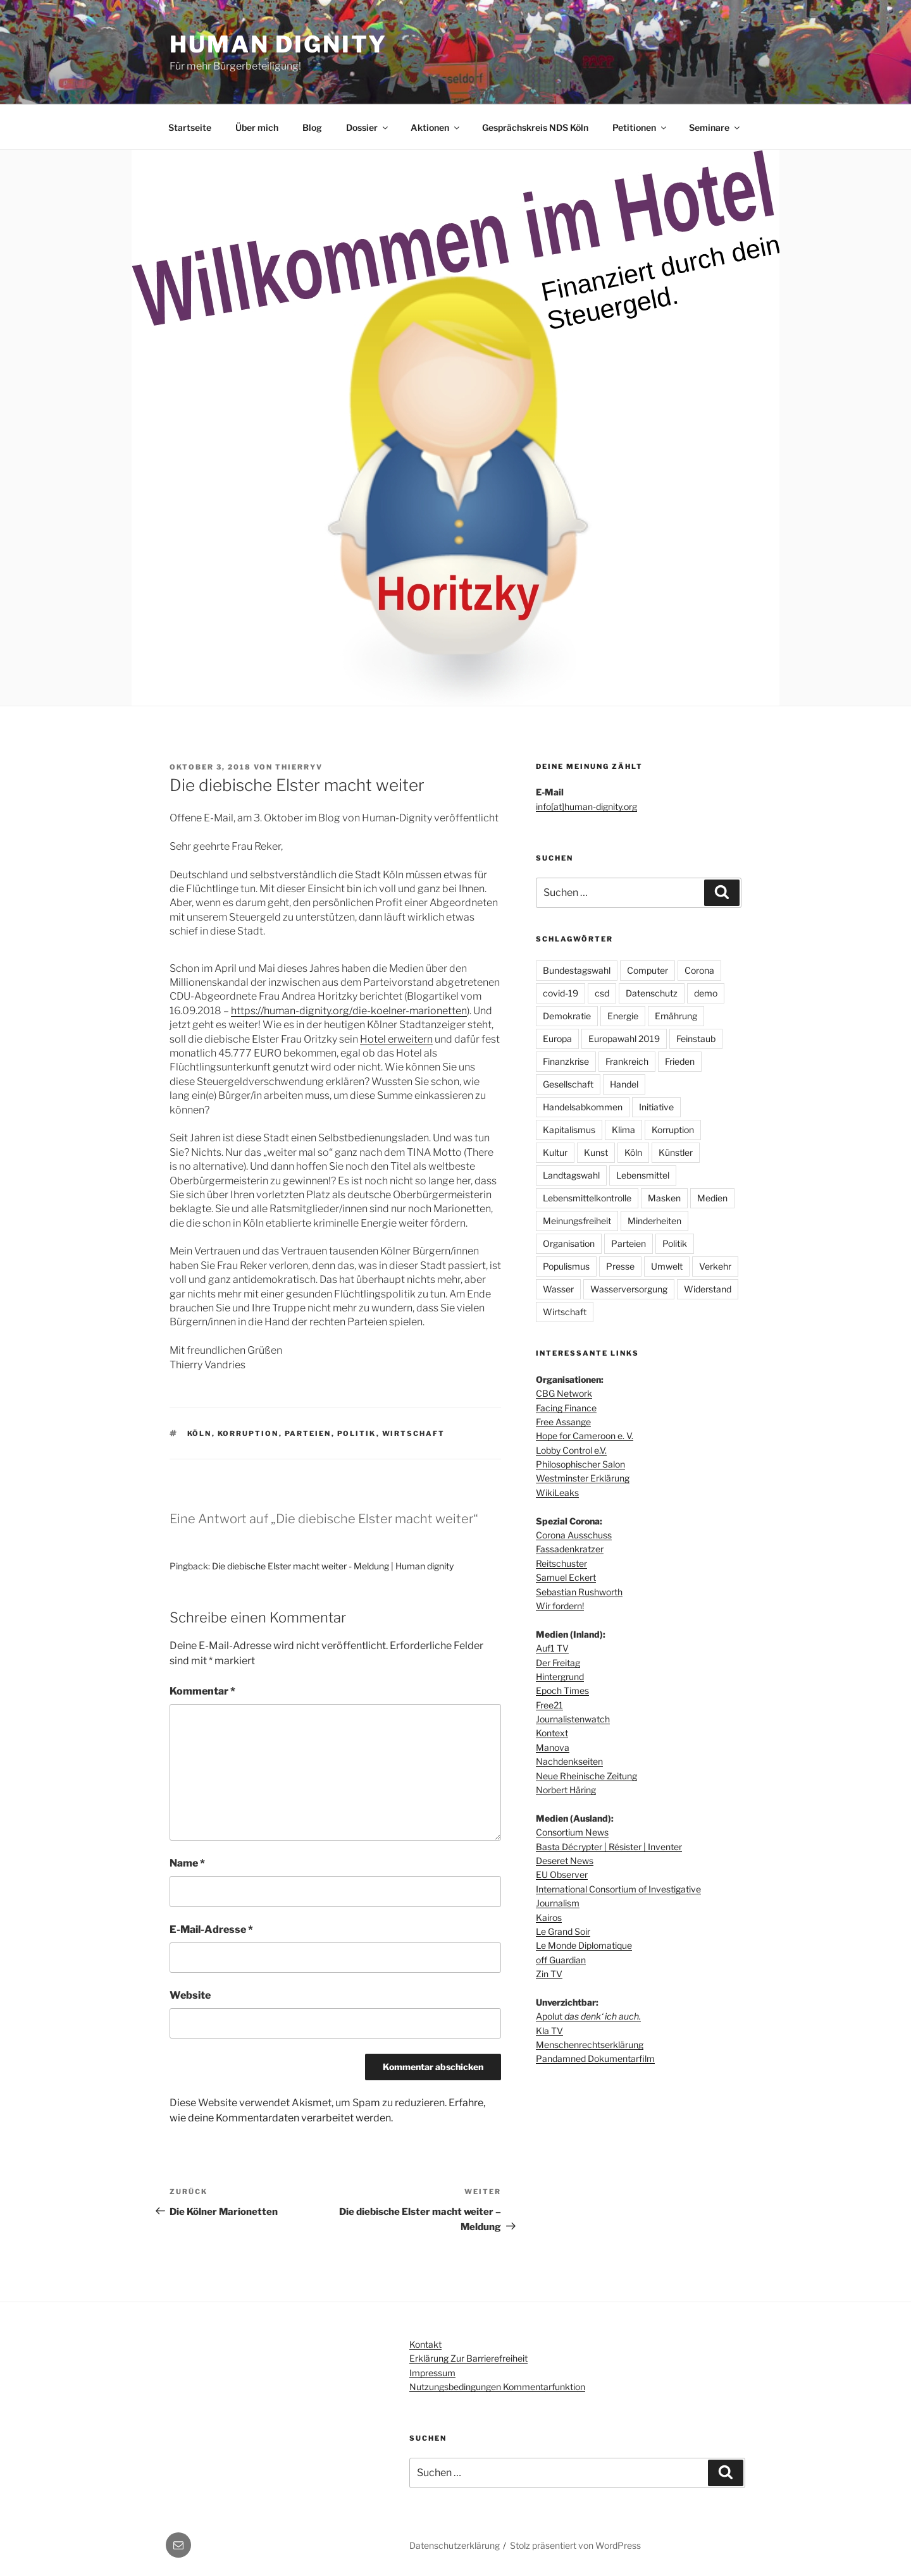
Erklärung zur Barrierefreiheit (468, 2358)
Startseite (189, 127)
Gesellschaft (568, 1084)
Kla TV (549, 2030)
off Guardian (561, 1959)
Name (187, 1863)
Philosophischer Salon (580, 1464)
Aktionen (436, 127)
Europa (557, 1038)
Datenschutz (652, 993)
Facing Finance (566, 1407)
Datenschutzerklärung (454, 2545)
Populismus (566, 1266)
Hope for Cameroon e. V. (584, 1435)
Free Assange (563, 1421)
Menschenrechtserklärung (589, 2044)
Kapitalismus (569, 1129)
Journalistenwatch (573, 1719)
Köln (199, 1433)
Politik (356, 1433)
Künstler (676, 1152)
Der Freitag (558, 1662)
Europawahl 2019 (624, 1038)
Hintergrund (560, 1676)
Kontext (552, 1732)
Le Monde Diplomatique (584, 1945)
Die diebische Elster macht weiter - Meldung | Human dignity (333, 1566)
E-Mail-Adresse (211, 1929)
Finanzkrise (566, 1061)
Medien (712, 1198)
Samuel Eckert (566, 1577)
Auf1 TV (552, 1648)
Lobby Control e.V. (571, 1450)
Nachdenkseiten (569, 1761)
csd (602, 993)
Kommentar (202, 1691)
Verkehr (715, 1266)
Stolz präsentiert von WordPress (575, 2545)
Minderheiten (654, 1220)
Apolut (588, 2016)
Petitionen (640, 127)
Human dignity (278, 44)
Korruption (248, 1433)
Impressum (432, 2372)
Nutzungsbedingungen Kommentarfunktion (497, 2386)
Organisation (569, 1243)
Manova (552, 1747)
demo (705, 993)
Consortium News (572, 1832)
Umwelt (667, 1266)
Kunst (596, 1152)
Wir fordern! (560, 1605)
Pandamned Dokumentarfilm (595, 2058)
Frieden (680, 1061)
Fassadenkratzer (570, 1548)
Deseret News (564, 1860)
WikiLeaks (557, 1492)
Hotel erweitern (396, 1039)
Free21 (549, 1705)
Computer (647, 970)
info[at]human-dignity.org (586, 806)
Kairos (549, 1917)
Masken (664, 1198)
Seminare (715, 127)
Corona (699, 970)
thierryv (299, 767)
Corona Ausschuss (574, 1535)
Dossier (368, 127)
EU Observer (562, 1874)
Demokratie (567, 1015)
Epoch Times (562, 1690)
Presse (620, 1266)
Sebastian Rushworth (579, 1591)
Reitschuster (561, 1563)
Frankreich (626, 1061)
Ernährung (676, 1015)
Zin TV (549, 1973)
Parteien (308, 1433)
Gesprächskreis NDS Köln (535, 127)
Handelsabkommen (583, 1106)
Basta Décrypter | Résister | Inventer (609, 1846)
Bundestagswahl (576, 970)
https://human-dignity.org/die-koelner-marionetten (349, 1011)
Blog (312, 127)
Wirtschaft (413, 1433)
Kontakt (425, 2344)
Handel (624, 1084)
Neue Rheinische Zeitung (586, 1775)
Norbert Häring (566, 1789)
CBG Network (564, 1393)
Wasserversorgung (628, 1289)
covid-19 (560, 993)
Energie (622, 1015)
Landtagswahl (571, 1175)
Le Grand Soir (563, 1931)
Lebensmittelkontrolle (587, 1198)
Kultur (555, 1152)
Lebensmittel (642, 1175)
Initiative (656, 1106)
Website (190, 1995)
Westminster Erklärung (582, 1478)
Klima (623, 1129)
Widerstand (707, 1289)
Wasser (558, 1289)
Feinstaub (696, 1038)
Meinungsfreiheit (577, 1220)
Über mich (256, 127)
